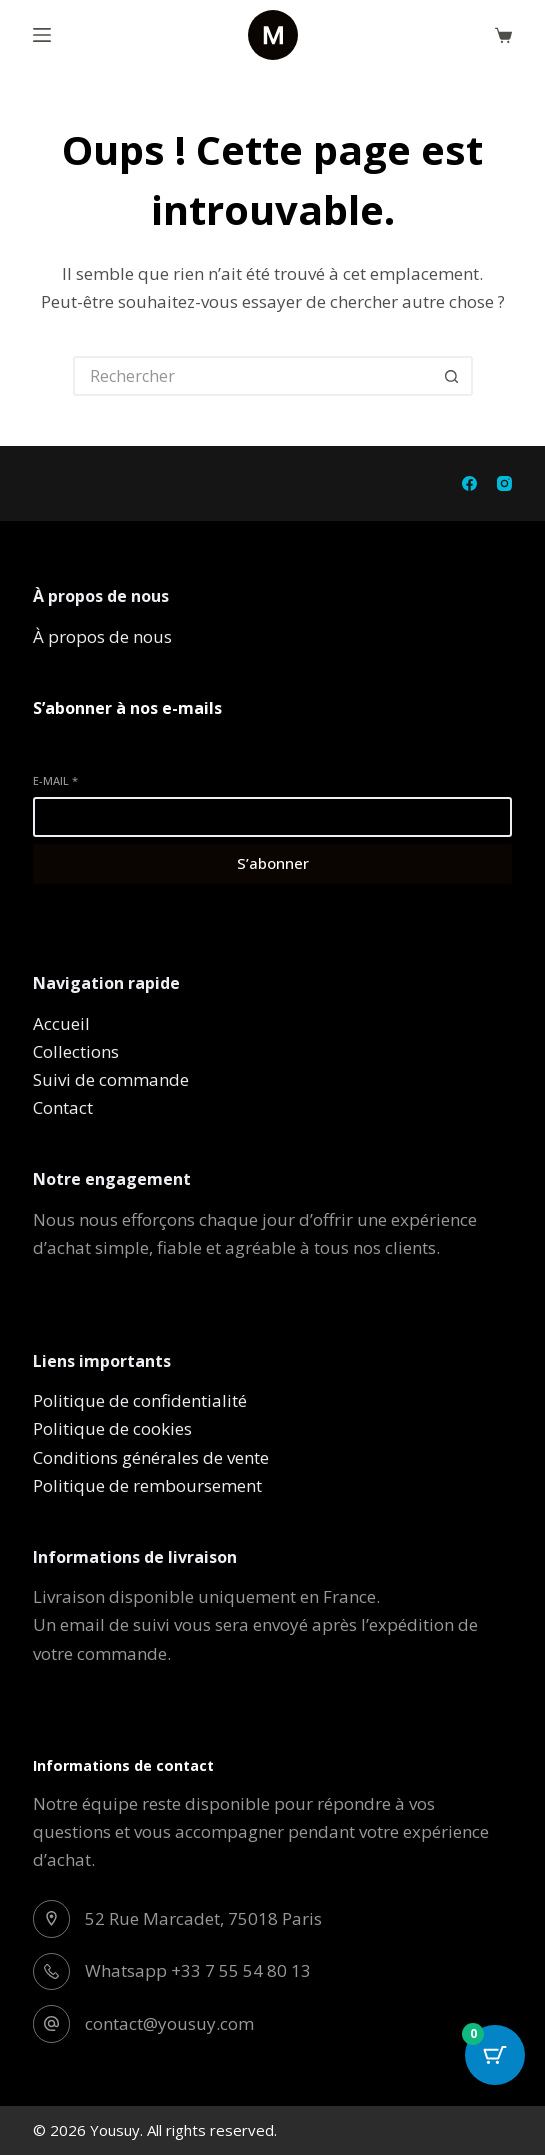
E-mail (55, 780)
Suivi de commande (111, 1079)
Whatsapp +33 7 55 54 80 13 (198, 1970)
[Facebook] (469, 483)
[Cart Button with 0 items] (495, 2055)
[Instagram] (504, 483)
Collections (76, 1051)
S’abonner (273, 863)
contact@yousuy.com (169, 2023)
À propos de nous (102, 636)
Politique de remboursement (147, 1485)
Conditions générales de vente (151, 1457)
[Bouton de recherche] (453, 376)
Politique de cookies (112, 1428)
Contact (63, 1107)
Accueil (61, 1023)
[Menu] (42, 35)
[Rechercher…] (253, 376)
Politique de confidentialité (140, 1400)
